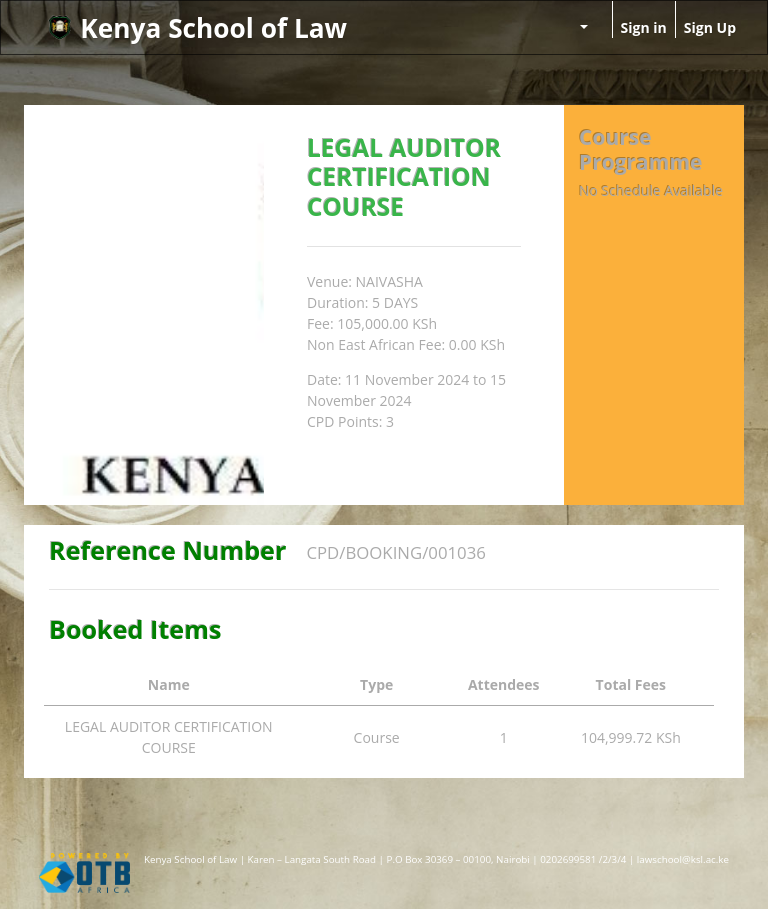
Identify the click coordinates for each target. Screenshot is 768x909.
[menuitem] (528, 17)
